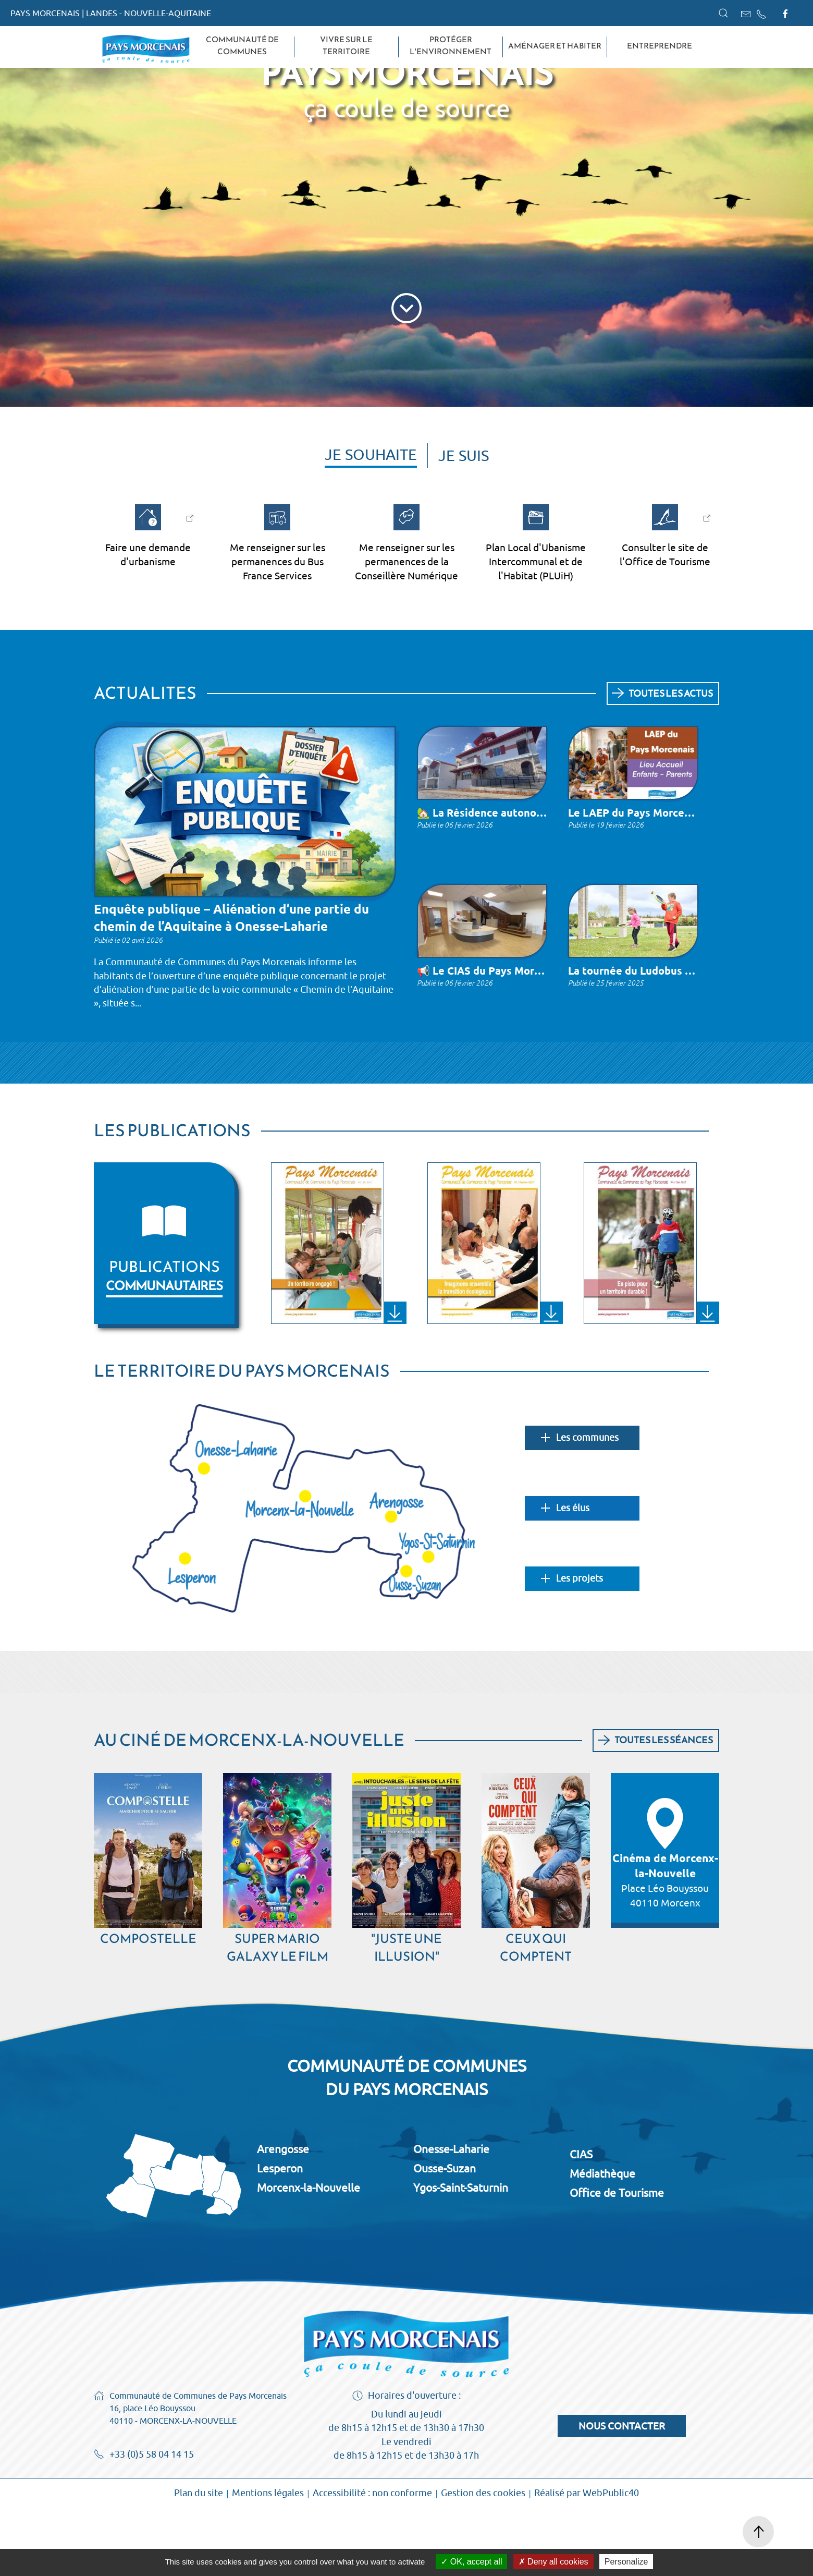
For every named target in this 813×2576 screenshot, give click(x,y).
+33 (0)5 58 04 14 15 (144, 2523)
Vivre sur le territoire (346, 45)
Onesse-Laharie (451, 2216)
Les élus (564, 1576)
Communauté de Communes (242, 45)
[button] (723, 13)
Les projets (571, 1646)
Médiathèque (602, 2241)
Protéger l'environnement (450, 45)
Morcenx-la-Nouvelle (308, 2255)
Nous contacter (621, 2493)
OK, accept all (471, 2561)
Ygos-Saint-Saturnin (460, 2255)
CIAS (581, 2222)
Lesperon (280, 2236)
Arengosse (283, 2216)
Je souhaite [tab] (371, 522)
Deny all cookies (553, 2561)
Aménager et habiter (554, 46)
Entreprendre (659, 46)
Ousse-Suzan (444, 2236)
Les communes (579, 1505)
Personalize (626, 2561)
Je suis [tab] (463, 523)
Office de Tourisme (617, 2260)
